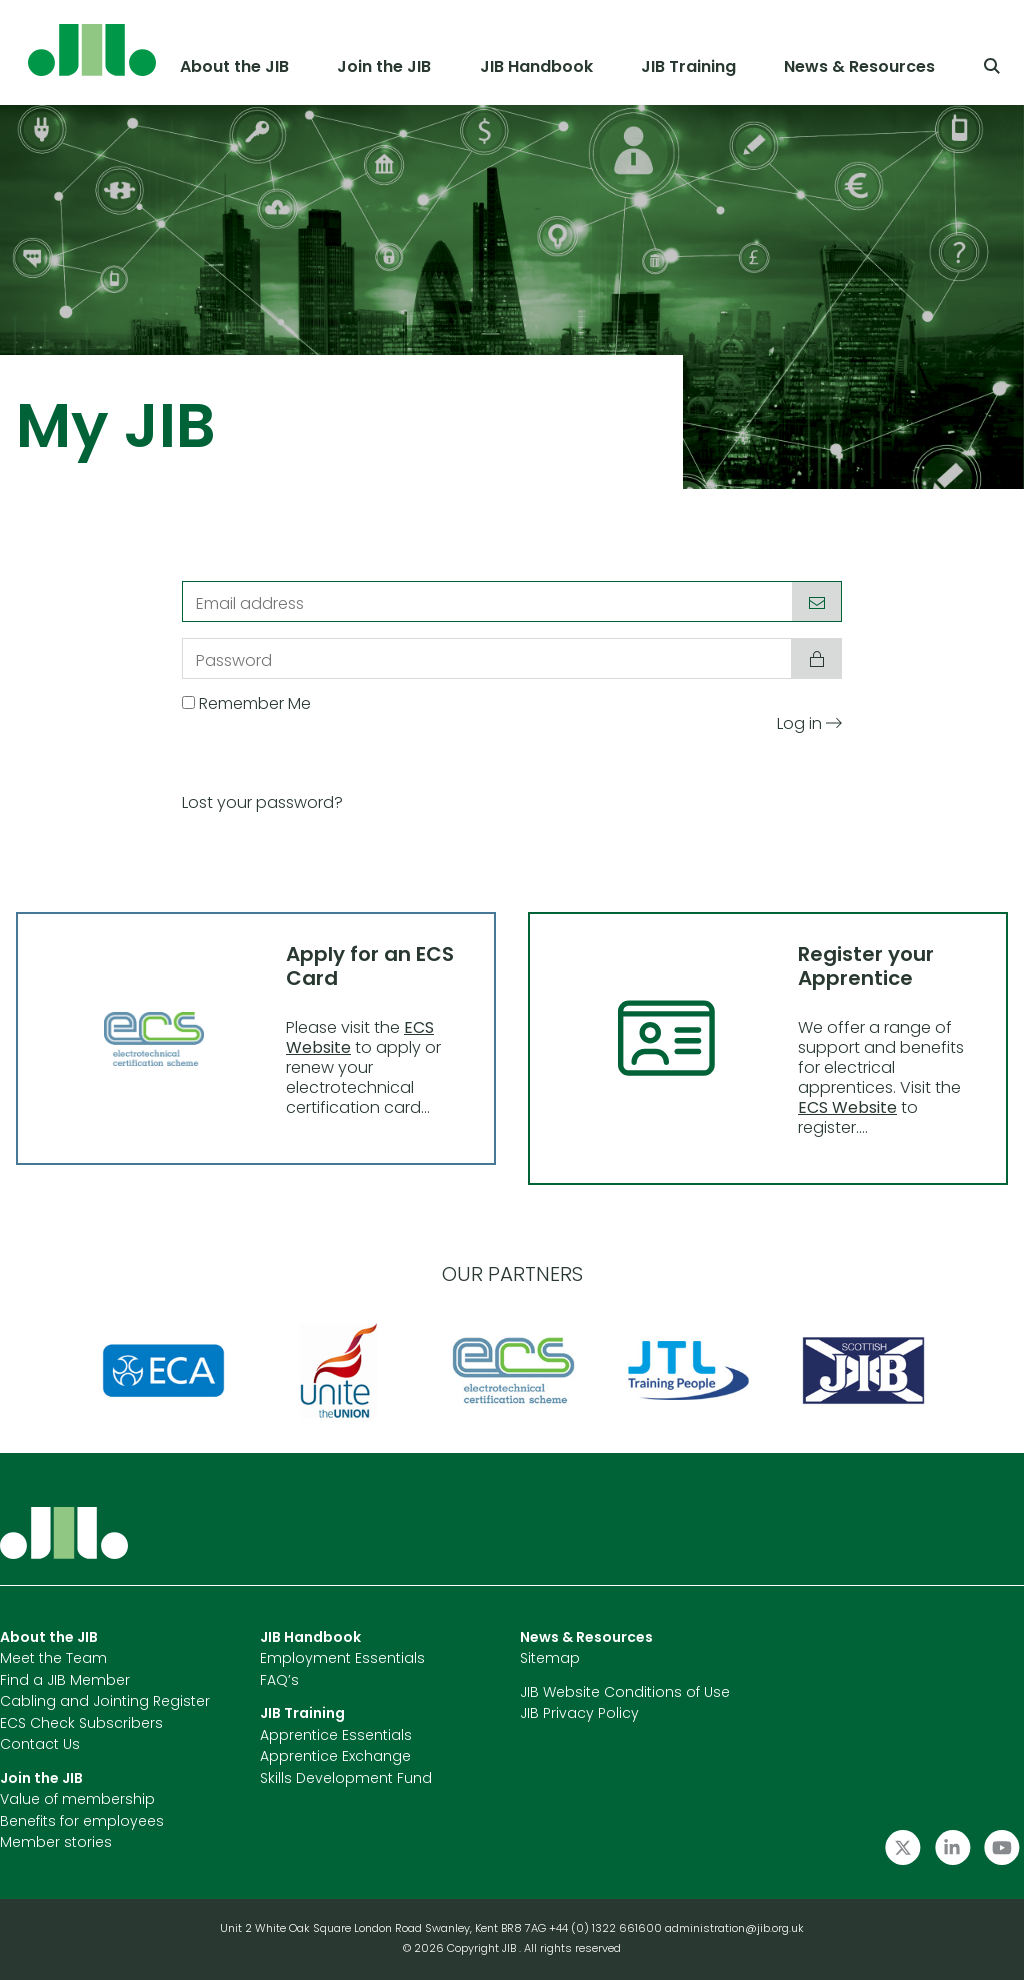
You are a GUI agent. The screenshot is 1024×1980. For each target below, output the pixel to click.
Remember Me (255, 705)
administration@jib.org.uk (734, 1929)
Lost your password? (262, 804)
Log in (809, 724)
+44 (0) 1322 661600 (607, 1929)
